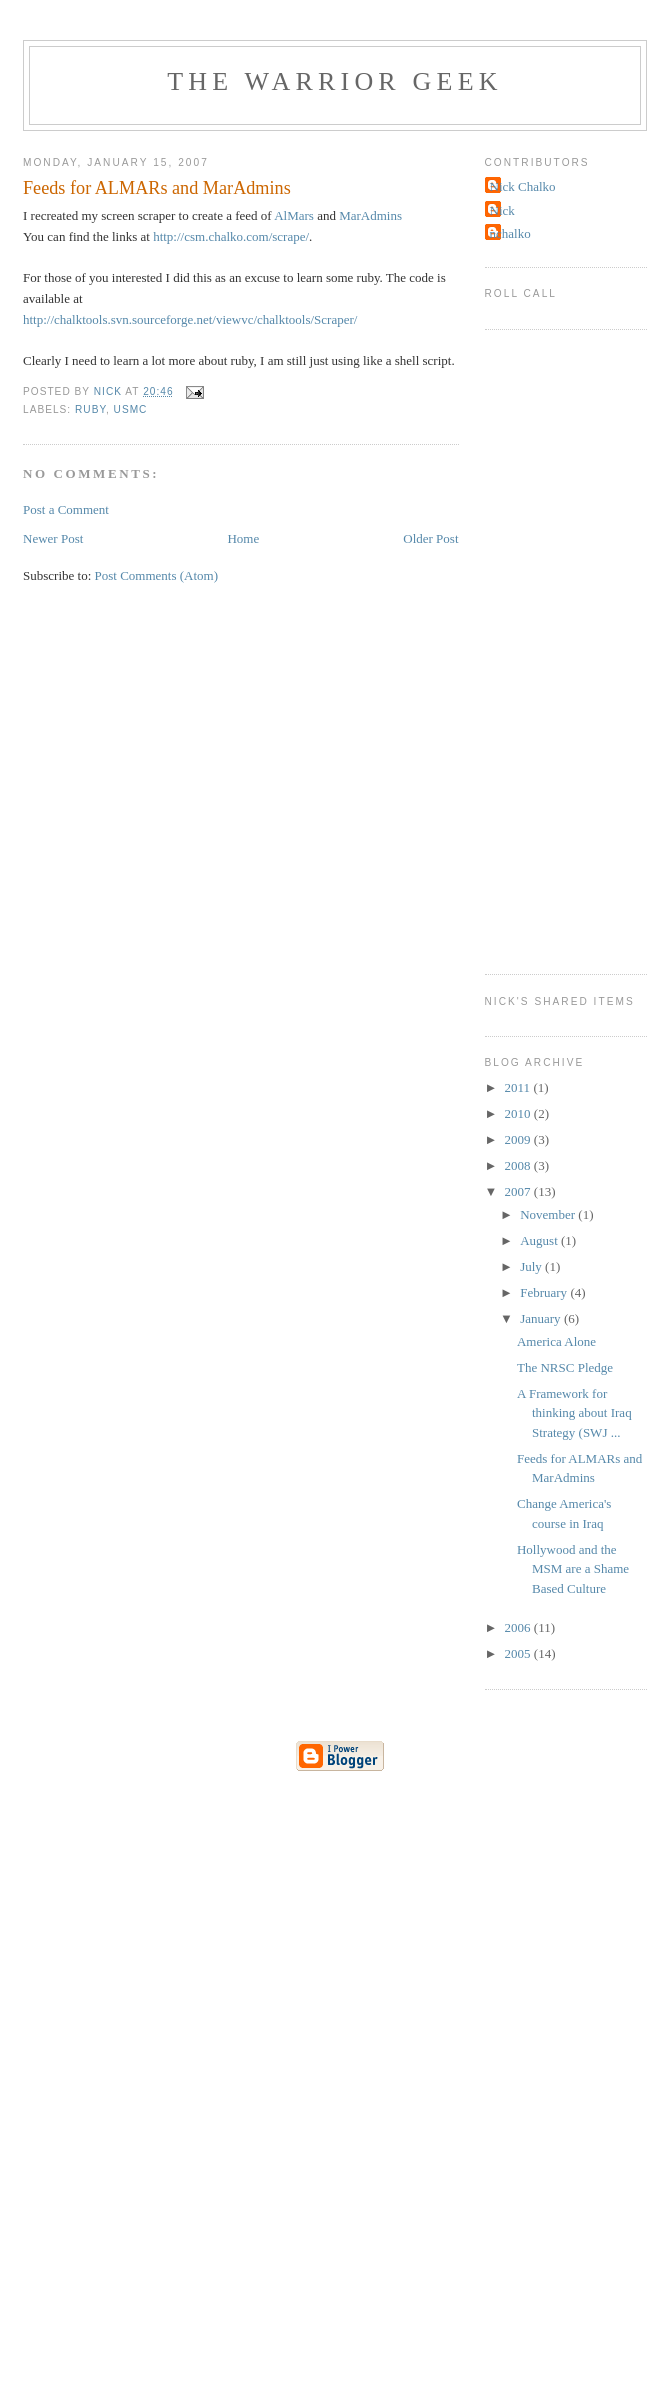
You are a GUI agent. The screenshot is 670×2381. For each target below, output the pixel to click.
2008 (519, 1165)
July (532, 1266)
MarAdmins (370, 215)
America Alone (556, 1341)
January (542, 1318)
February (545, 1292)
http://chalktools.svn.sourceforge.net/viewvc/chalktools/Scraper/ (190, 319)
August (540, 1240)
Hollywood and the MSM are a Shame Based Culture (573, 1569)
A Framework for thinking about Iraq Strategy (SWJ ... (574, 1413)
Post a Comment (66, 509)
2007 (519, 1191)
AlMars (294, 215)
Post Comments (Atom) (157, 575)
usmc (131, 409)
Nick (502, 210)
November (549, 1214)
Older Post (430, 538)
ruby (90, 409)
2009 (519, 1139)
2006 (519, 1627)
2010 (519, 1113)
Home (243, 538)
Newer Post (53, 538)
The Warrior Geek (334, 81)
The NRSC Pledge (565, 1367)
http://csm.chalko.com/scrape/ (231, 236)
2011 (519, 1087)
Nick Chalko (523, 186)
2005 (519, 1653)
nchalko (510, 233)
